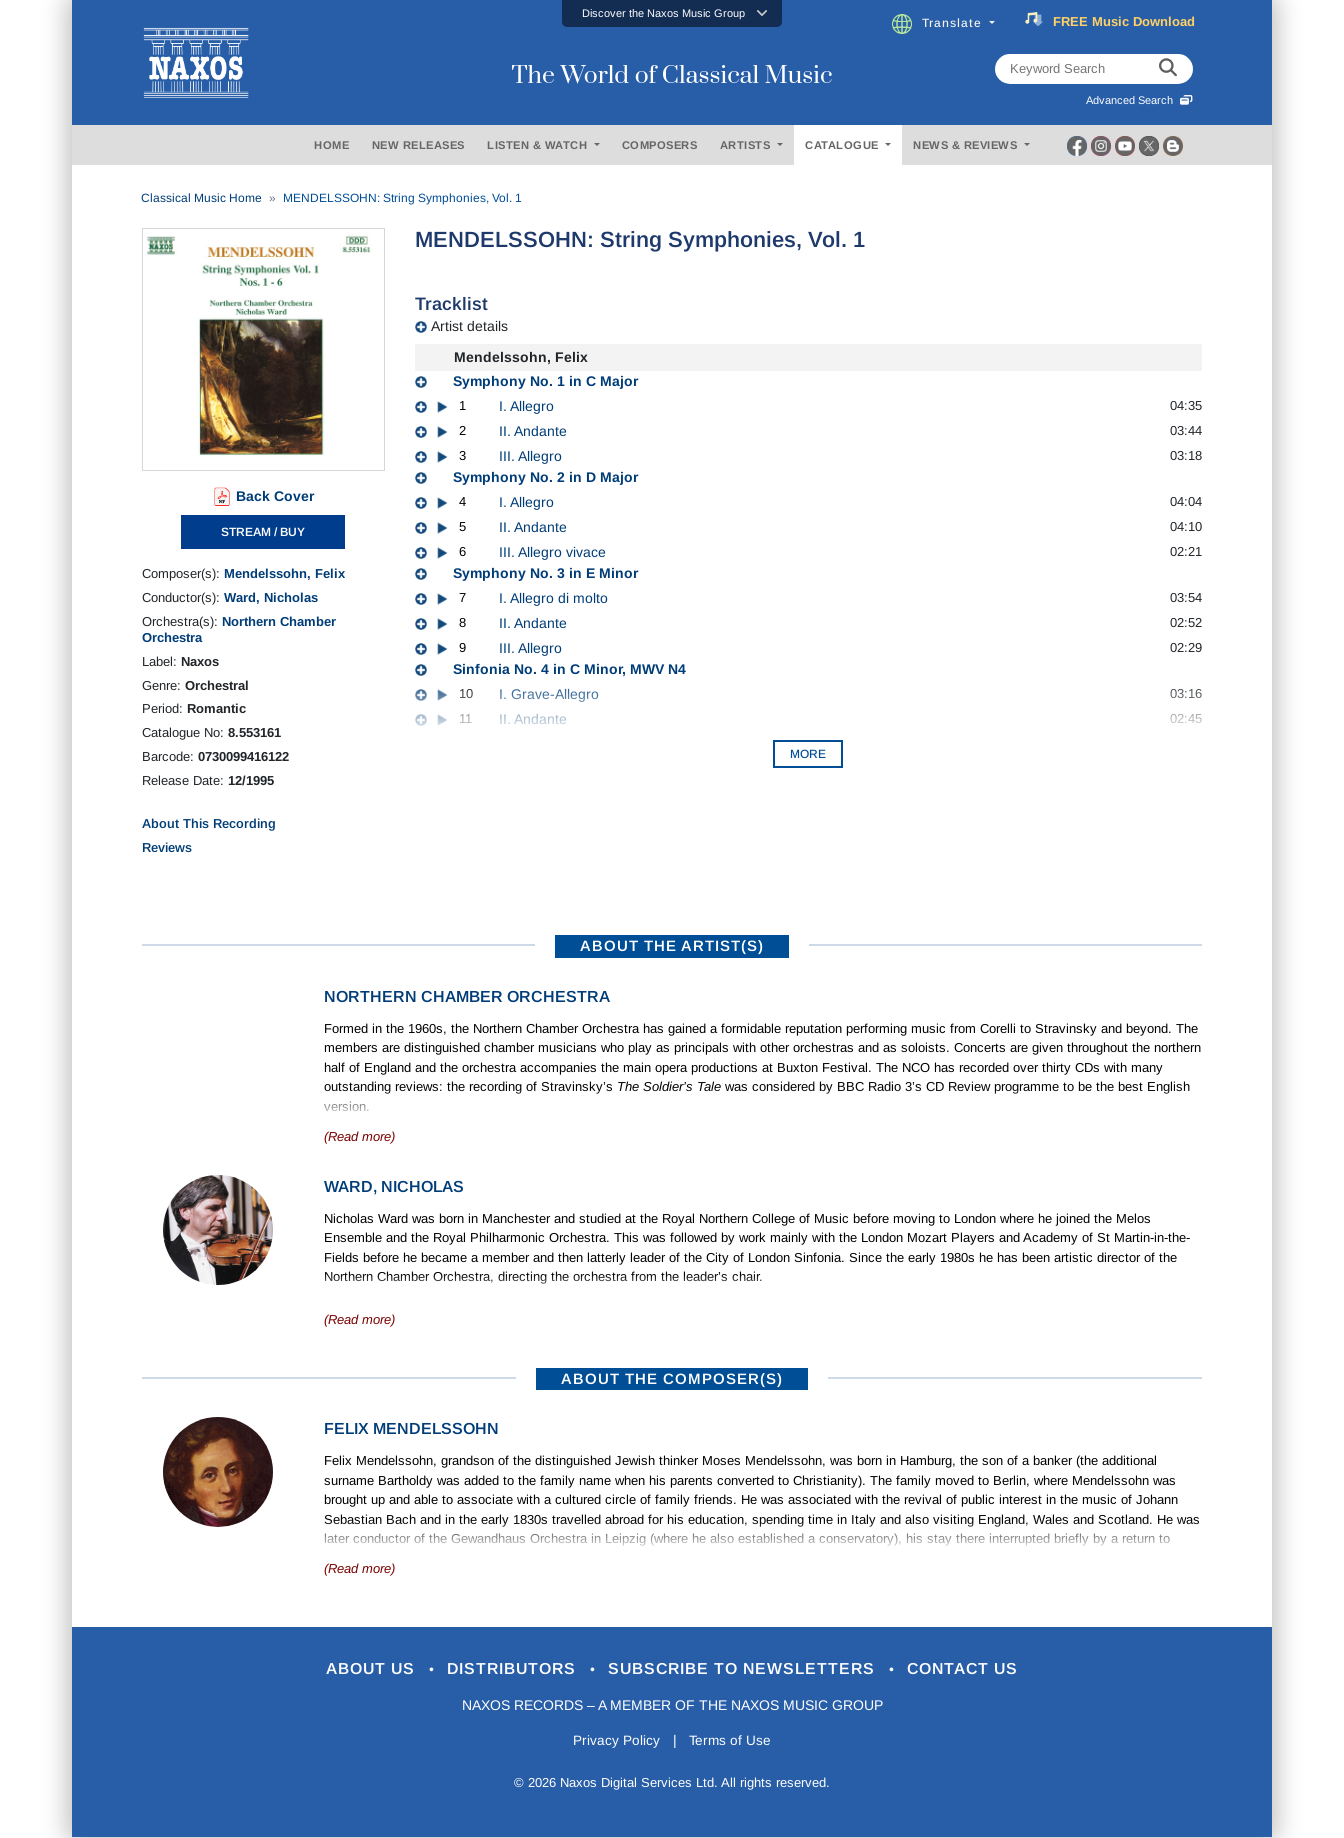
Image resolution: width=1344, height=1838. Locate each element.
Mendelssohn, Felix (284, 573)
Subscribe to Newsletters (750, 1669)
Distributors (506, 1669)
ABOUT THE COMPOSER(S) (672, 1378)
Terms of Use (732, 1742)
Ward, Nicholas (271, 597)
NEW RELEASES (418, 145)
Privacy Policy (614, 1742)
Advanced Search (1139, 100)
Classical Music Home (201, 198)
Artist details (469, 326)
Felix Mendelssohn (411, 1428)
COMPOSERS (660, 145)
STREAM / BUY (263, 532)
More (808, 754)
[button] (672, 13)
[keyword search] (1168, 69)
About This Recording (209, 823)
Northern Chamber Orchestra (467, 996)
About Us (355, 1669)
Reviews (167, 847)
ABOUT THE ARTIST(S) (672, 945)
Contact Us (981, 1669)
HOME (331, 145)
